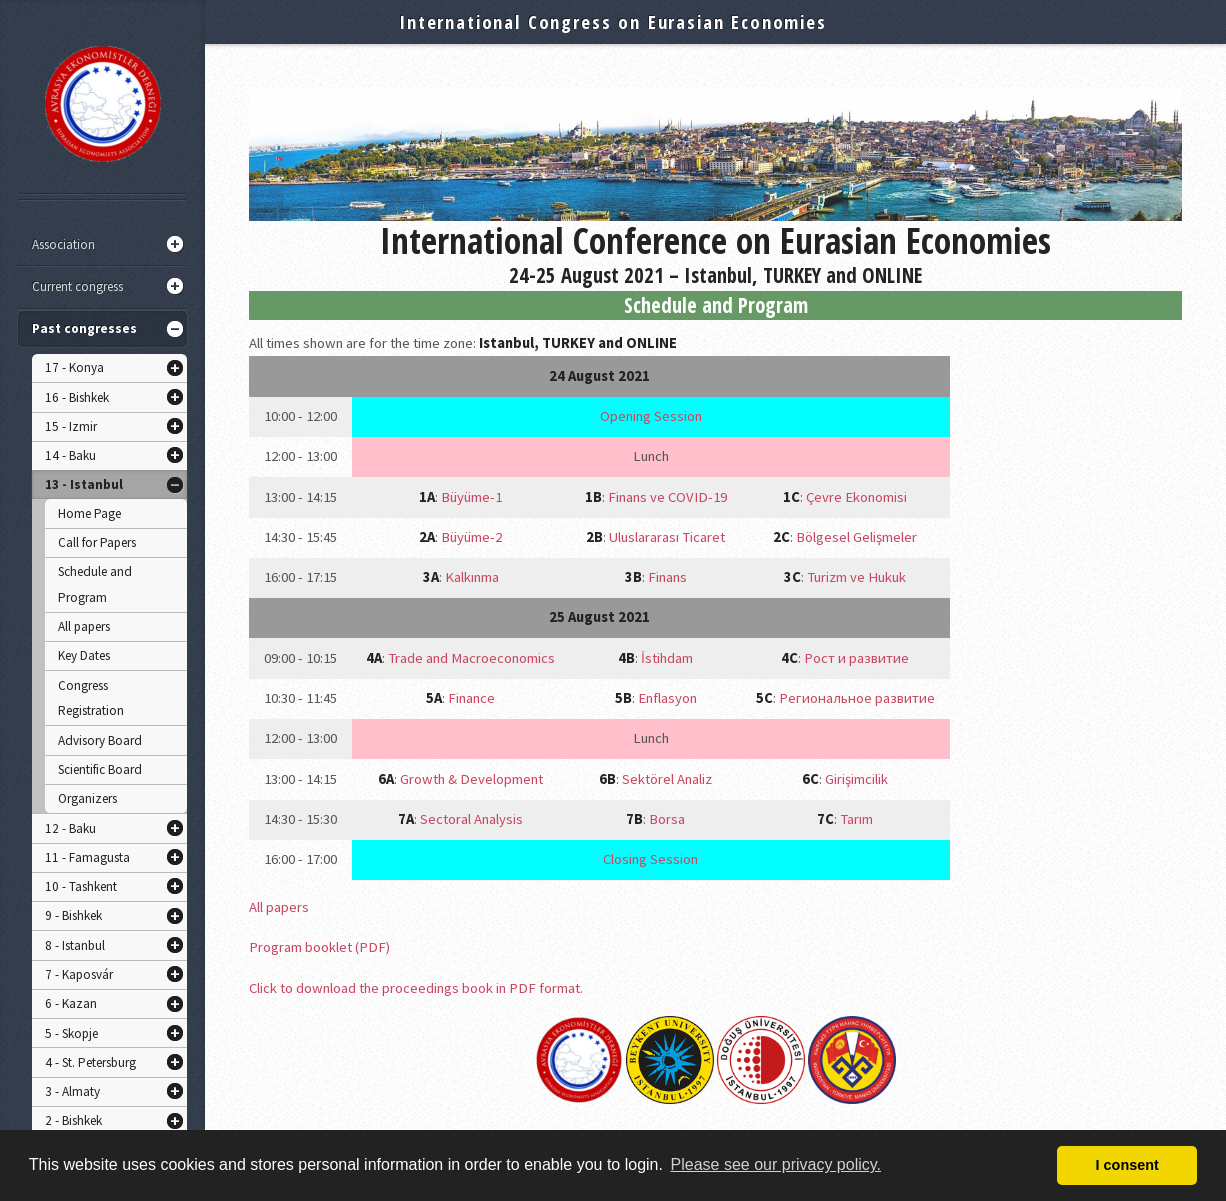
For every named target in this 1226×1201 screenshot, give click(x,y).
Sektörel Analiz (667, 779)
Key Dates (84, 655)
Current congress (77, 286)
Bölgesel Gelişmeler (856, 537)
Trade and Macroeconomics (471, 658)
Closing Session (650, 859)
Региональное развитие (857, 698)
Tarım (856, 819)
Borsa (667, 819)
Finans (667, 577)
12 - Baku (70, 828)
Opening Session (651, 416)
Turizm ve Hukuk (856, 577)
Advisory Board (100, 740)
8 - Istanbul (75, 945)
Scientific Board (100, 769)
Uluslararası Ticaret (667, 537)
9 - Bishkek (73, 915)
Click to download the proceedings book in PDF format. (416, 988)
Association (63, 244)
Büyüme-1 (471, 497)
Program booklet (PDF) (319, 947)
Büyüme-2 (471, 537)
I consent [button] (1127, 1165)
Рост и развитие (856, 658)
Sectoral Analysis (471, 819)
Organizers (87, 798)
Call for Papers (97, 542)
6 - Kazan (71, 1003)
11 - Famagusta (87, 857)
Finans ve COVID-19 (667, 497)
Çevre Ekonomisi (856, 497)
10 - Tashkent (81, 886)
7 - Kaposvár (79, 974)
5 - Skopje (71, 1033)
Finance (471, 698)
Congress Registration (91, 698)
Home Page (89, 513)
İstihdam (667, 658)
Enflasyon (667, 698)
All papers (84, 626)
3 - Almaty (72, 1091)
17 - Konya (74, 367)
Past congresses (84, 328)
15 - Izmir (71, 426)
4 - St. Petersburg (90, 1062)
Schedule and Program (95, 584)
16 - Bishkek (77, 397)
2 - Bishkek (73, 1120)
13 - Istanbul (84, 484)
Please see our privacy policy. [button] (776, 1164)
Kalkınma (472, 577)
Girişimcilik (856, 779)
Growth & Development (471, 779)
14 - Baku (70, 455)
